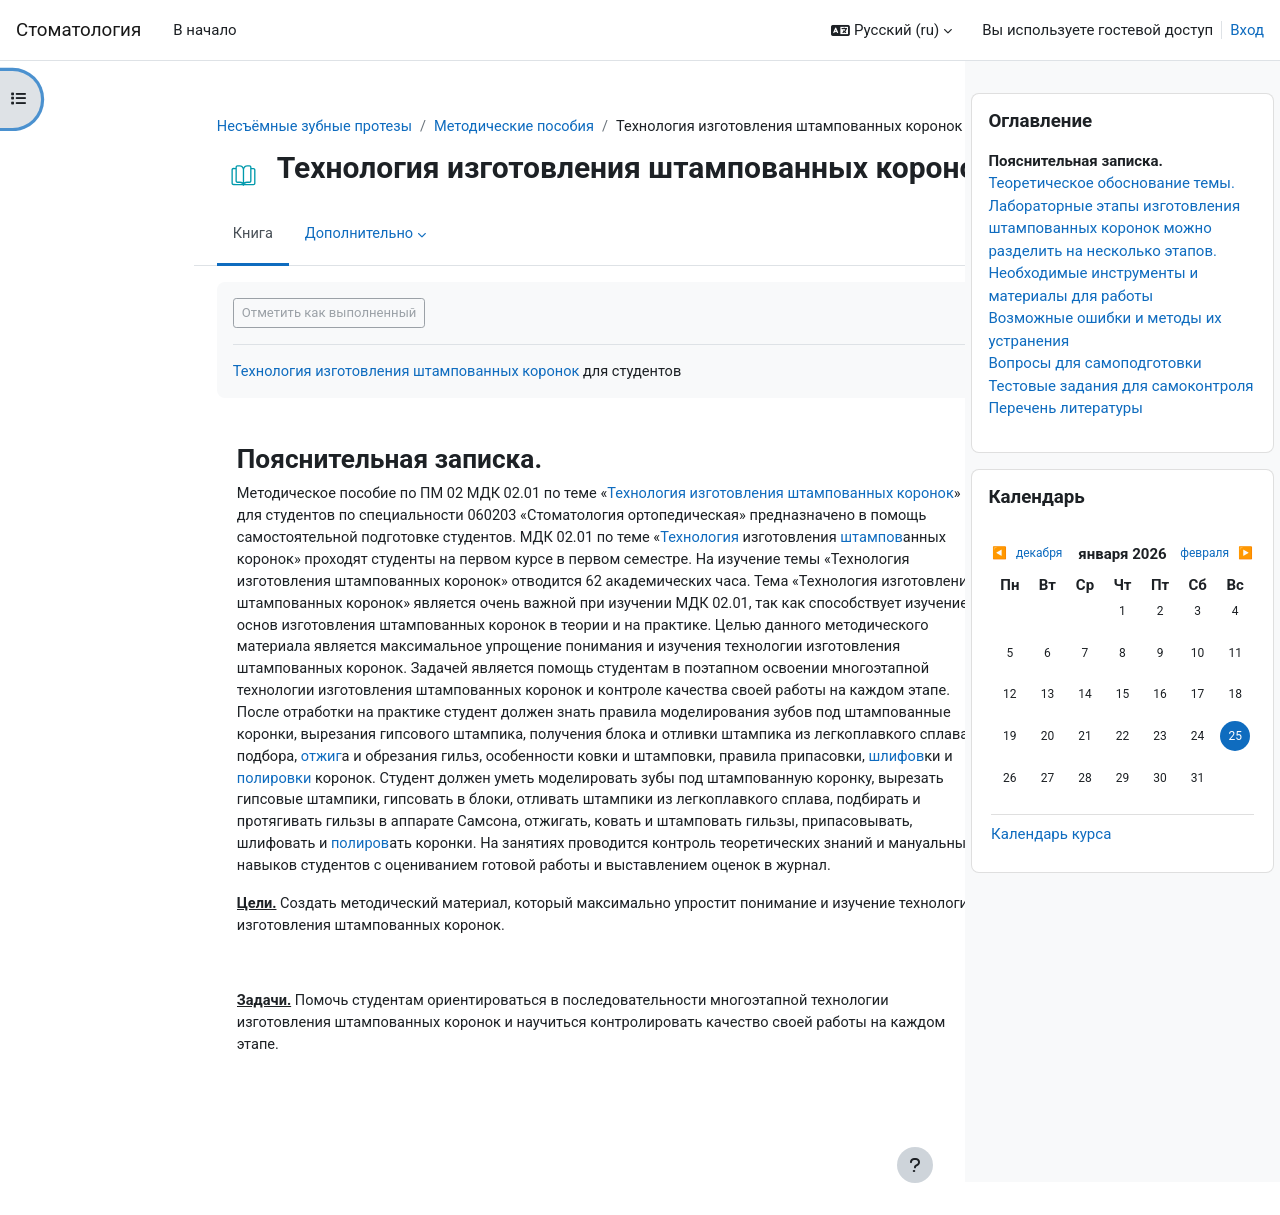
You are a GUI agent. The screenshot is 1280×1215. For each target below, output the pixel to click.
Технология (664, 541)
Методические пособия (412, 127)
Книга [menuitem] (143, 235)
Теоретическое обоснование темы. (1111, 216)
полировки (497, 788)
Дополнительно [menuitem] (252, 235)
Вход (1247, 30)
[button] (891, 30)
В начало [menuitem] (204, 30)
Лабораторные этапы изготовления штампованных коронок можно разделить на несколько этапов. (1114, 261)
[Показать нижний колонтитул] (915, 1165)
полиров (657, 856)
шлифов (396, 788)
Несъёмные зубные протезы (207, 127)
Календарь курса (1051, 867)
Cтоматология (78, 30)
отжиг (474, 766)
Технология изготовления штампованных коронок (301, 372)
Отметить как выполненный (219, 313)
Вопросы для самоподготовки (1094, 396)
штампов (159, 563)
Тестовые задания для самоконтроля (1120, 419)
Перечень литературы (1065, 441)
